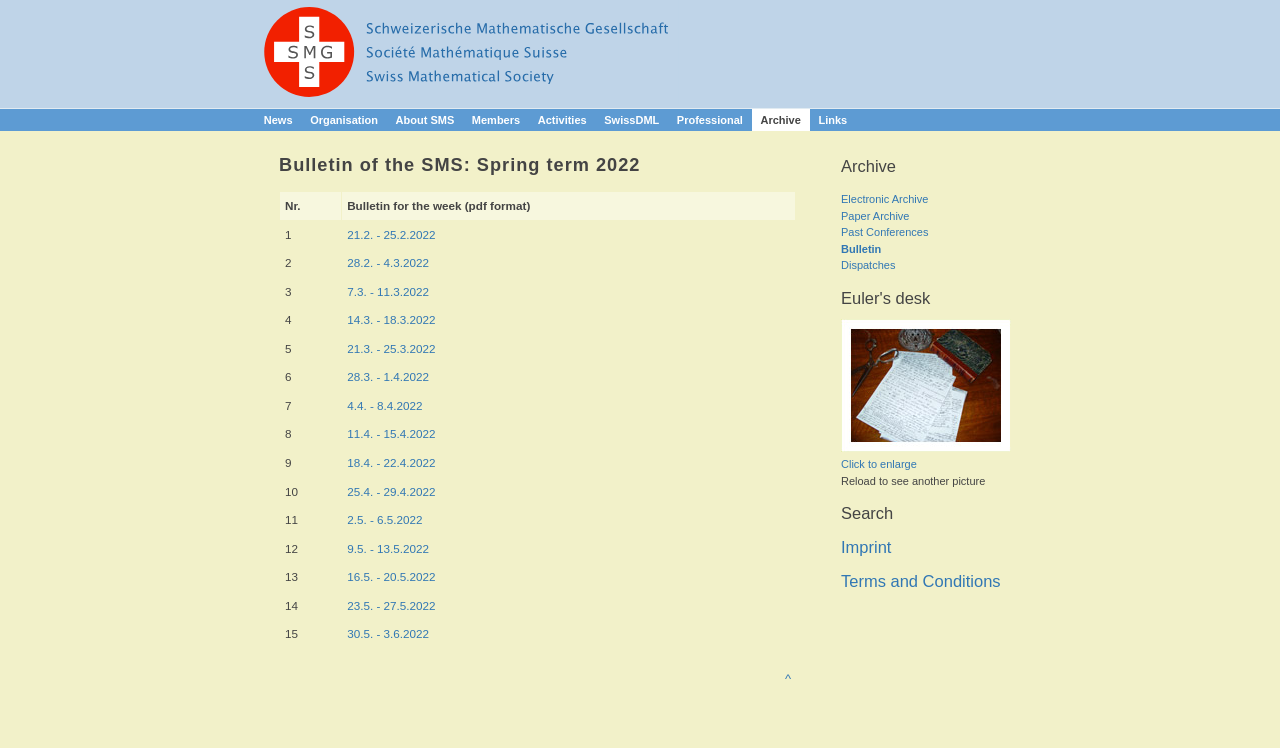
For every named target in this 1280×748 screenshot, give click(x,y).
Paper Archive (875, 216)
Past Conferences (884, 232)
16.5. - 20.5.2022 (391, 576)
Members (496, 120)
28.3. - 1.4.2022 (388, 376)
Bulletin (861, 249)
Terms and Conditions (921, 581)
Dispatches (868, 265)
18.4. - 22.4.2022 (391, 462)
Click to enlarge (879, 464)
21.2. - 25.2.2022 (391, 234)
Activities (562, 120)
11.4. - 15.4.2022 (391, 433)
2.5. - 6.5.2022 (384, 519)
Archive (780, 120)
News (278, 120)
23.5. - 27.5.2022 (391, 605)
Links (832, 120)
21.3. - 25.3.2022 (391, 348)
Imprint (866, 547)
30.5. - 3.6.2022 (388, 633)
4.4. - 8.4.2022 (384, 405)
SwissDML (631, 120)
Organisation (344, 120)
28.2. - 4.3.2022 (388, 262)
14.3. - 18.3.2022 (391, 319)
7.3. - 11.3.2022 (388, 291)
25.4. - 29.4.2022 (391, 491)
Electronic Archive (884, 199)
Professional (710, 120)
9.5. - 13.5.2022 (388, 548)
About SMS (425, 120)
